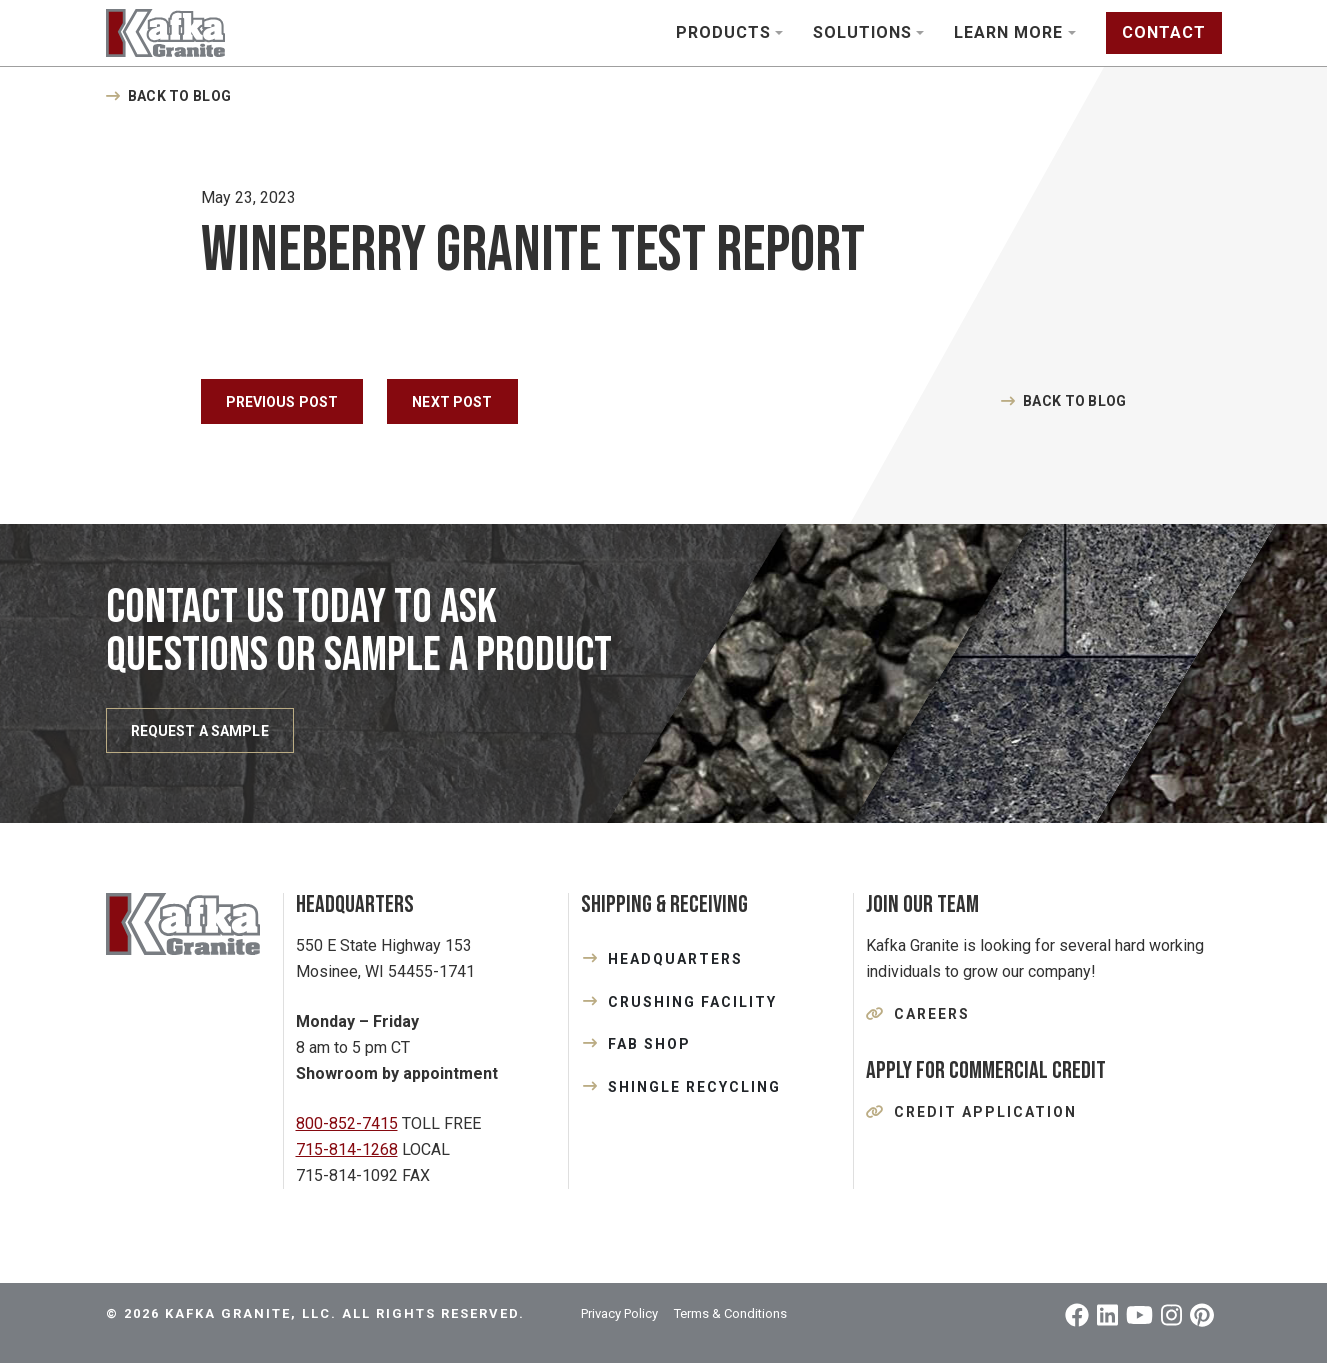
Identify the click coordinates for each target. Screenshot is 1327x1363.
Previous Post (282, 402)
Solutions (862, 32)
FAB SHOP (649, 1044)
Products (723, 32)
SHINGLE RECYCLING (694, 1087)
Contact (1164, 32)
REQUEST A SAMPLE (200, 731)
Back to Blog (179, 96)
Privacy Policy (619, 1313)
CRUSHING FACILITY (692, 1002)
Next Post (452, 402)
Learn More (1008, 32)
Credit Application (985, 1112)
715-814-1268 (347, 1149)
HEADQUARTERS (675, 959)
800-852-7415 (347, 1123)
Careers (932, 1014)
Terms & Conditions (730, 1313)
